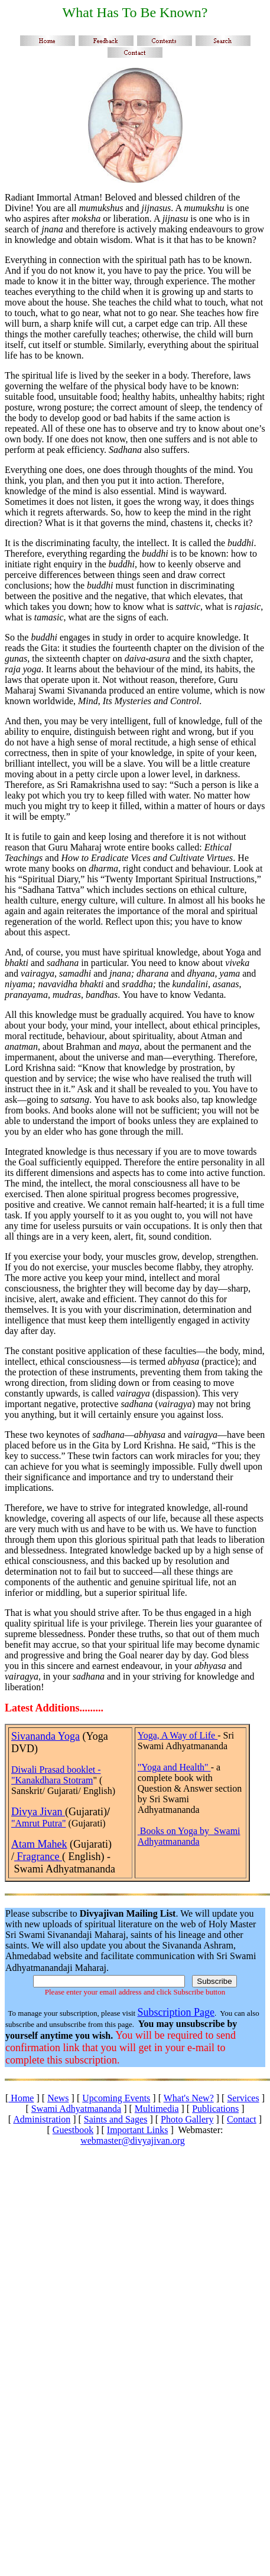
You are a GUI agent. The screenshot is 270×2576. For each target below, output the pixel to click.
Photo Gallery (187, 2119)
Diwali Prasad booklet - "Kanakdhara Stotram (56, 1775)
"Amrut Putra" (38, 1823)
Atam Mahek (39, 1844)
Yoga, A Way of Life (177, 1735)
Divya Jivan (38, 1812)
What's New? (189, 2098)
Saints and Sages (116, 2119)
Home (21, 2098)
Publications (215, 2109)
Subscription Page (175, 2012)
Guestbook (73, 2130)
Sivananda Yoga (45, 1736)
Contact (241, 2119)
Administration (41, 2119)
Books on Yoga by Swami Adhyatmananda (189, 1836)
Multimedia (157, 2109)
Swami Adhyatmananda (76, 2109)
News (58, 2098)
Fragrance (38, 1856)
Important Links (137, 2130)
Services (243, 2098)
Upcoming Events (116, 2098)
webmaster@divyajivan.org (132, 2140)
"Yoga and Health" (174, 1767)
